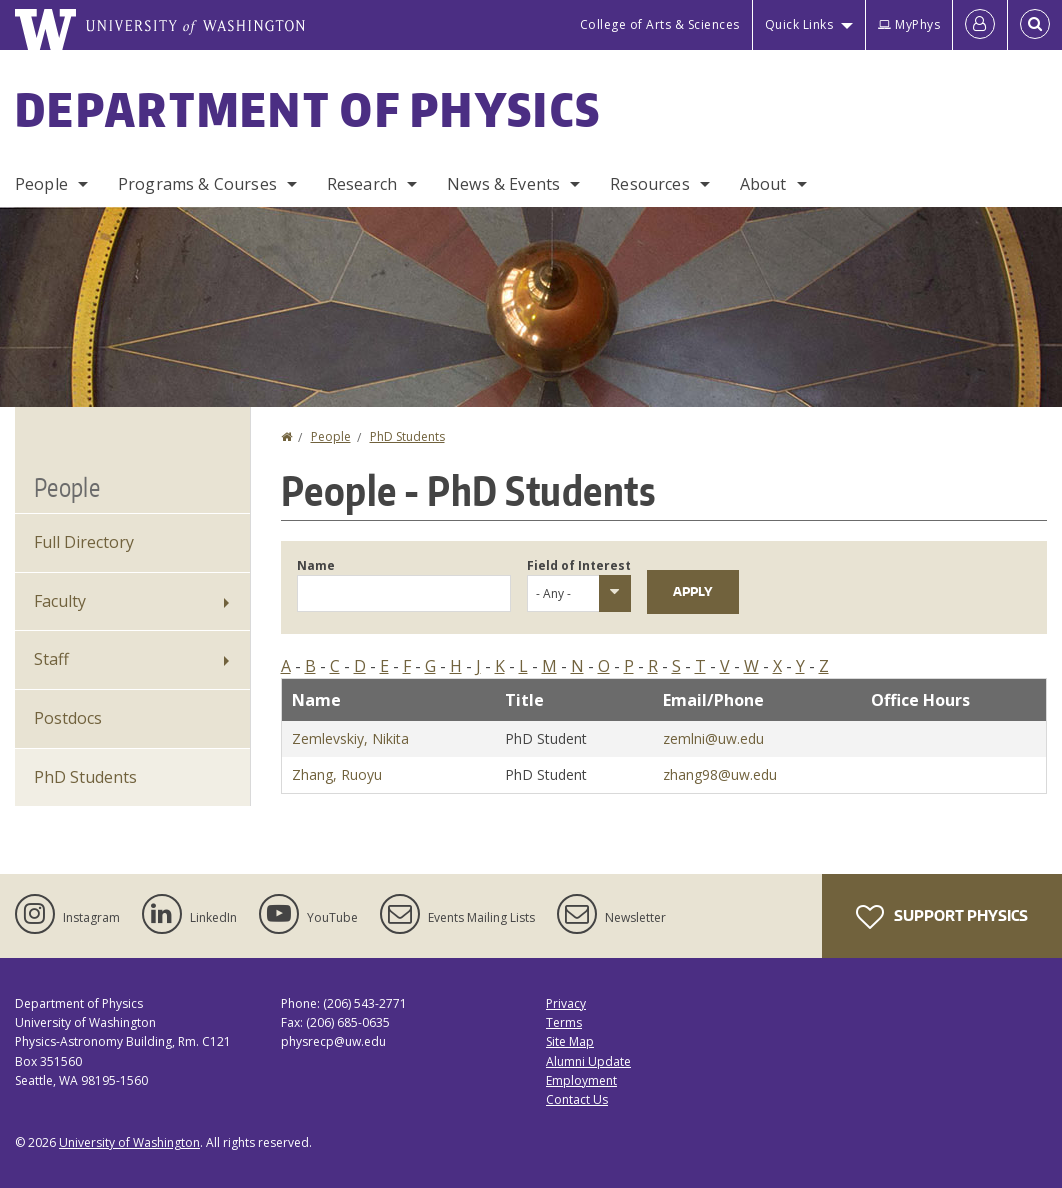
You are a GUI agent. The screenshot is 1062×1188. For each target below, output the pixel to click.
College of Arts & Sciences (660, 24)
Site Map (570, 1041)
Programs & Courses (197, 184)
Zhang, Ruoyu (337, 774)
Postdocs (68, 718)
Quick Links (799, 24)
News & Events (503, 184)
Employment (581, 1080)
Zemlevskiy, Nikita (350, 738)
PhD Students (407, 436)
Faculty (60, 601)
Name (316, 565)
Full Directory (84, 542)
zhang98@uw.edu (720, 774)
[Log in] (980, 25)
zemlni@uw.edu (713, 738)
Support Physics (942, 917)
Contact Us (577, 1099)
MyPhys (909, 24)
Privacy (566, 1003)
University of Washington (129, 1142)
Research (362, 184)
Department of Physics (308, 109)
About (763, 184)
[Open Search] (1035, 25)
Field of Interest (579, 565)
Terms (564, 1022)
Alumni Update (588, 1061)
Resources (649, 184)
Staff (51, 659)
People (41, 184)
